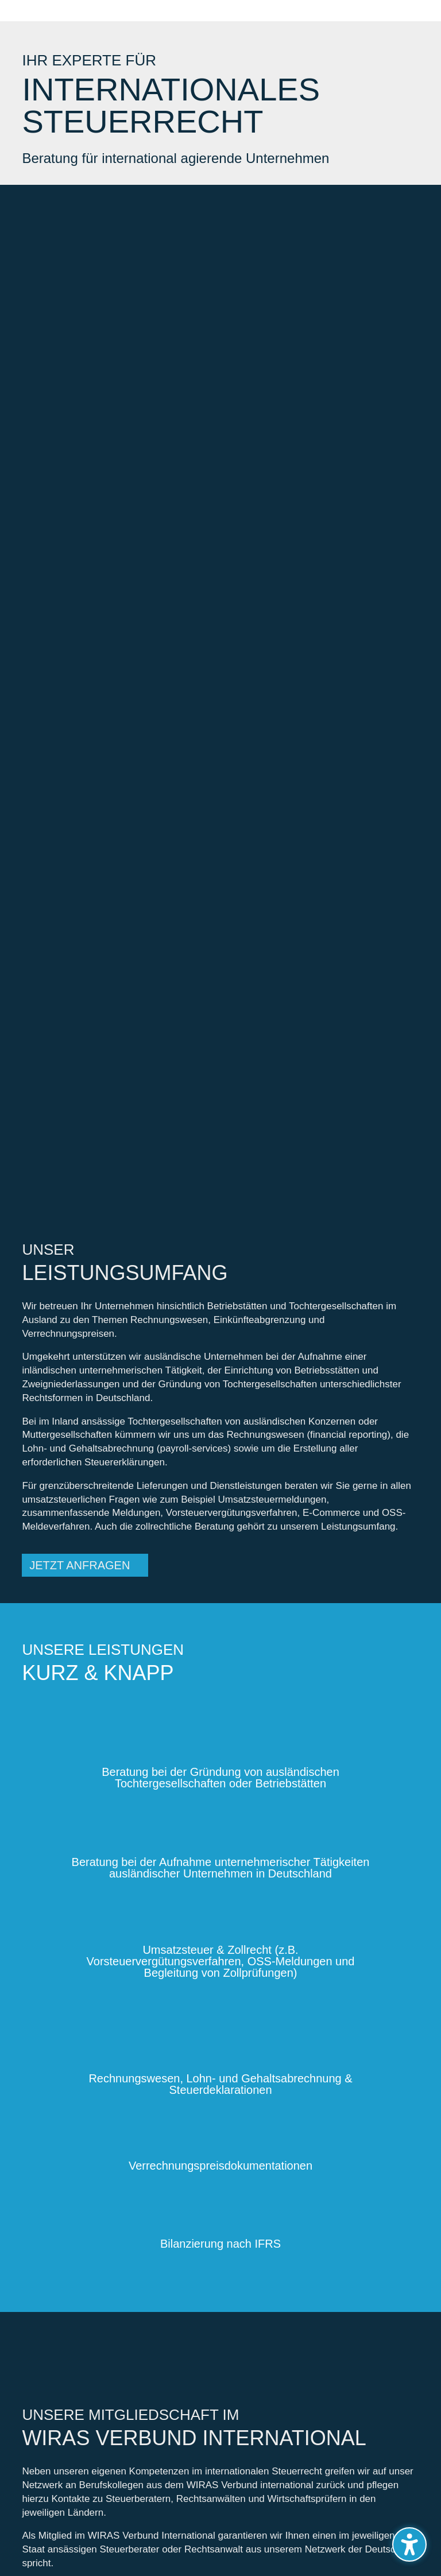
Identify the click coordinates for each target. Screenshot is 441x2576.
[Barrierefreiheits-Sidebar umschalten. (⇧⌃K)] (409, 2544)
